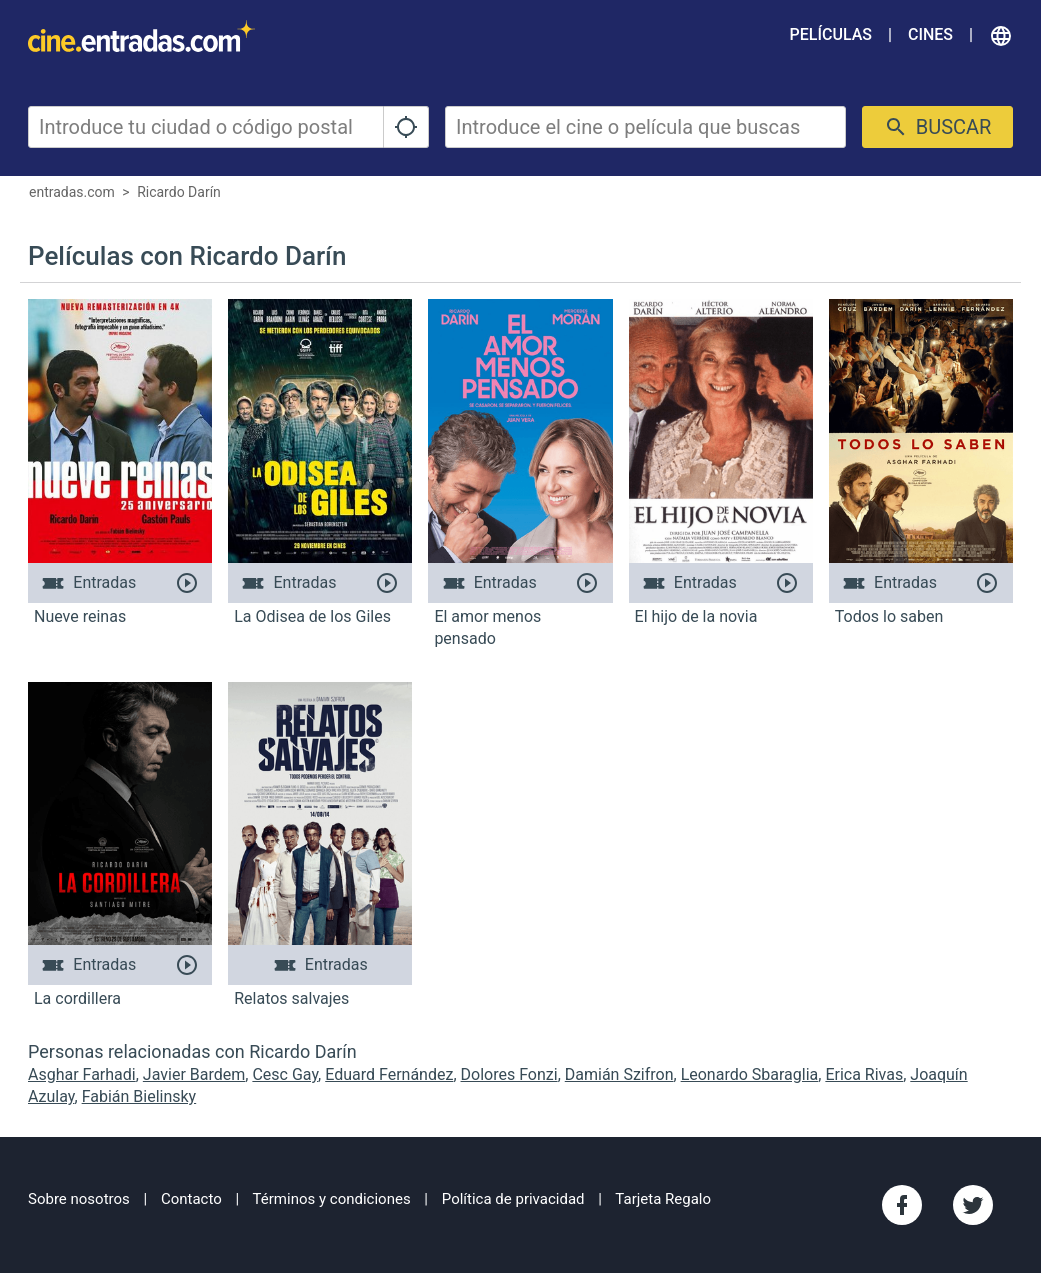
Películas (831, 34)
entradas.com (72, 192)
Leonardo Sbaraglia (750, 1074)
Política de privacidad (513, 1199)
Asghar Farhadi (82, 1074)
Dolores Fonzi (509, 1074)
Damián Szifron (619, 1074)
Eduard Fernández (389, 1074)
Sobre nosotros (79, 1199)
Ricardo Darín (179, 192)
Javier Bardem (194, 1074)
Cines (930, 34)
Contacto (191, 1199)
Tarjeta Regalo (663, 1199)
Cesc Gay (285, 1074)
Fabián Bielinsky (139, 1096)
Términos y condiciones (332, 1199)
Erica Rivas (864, 1074)
